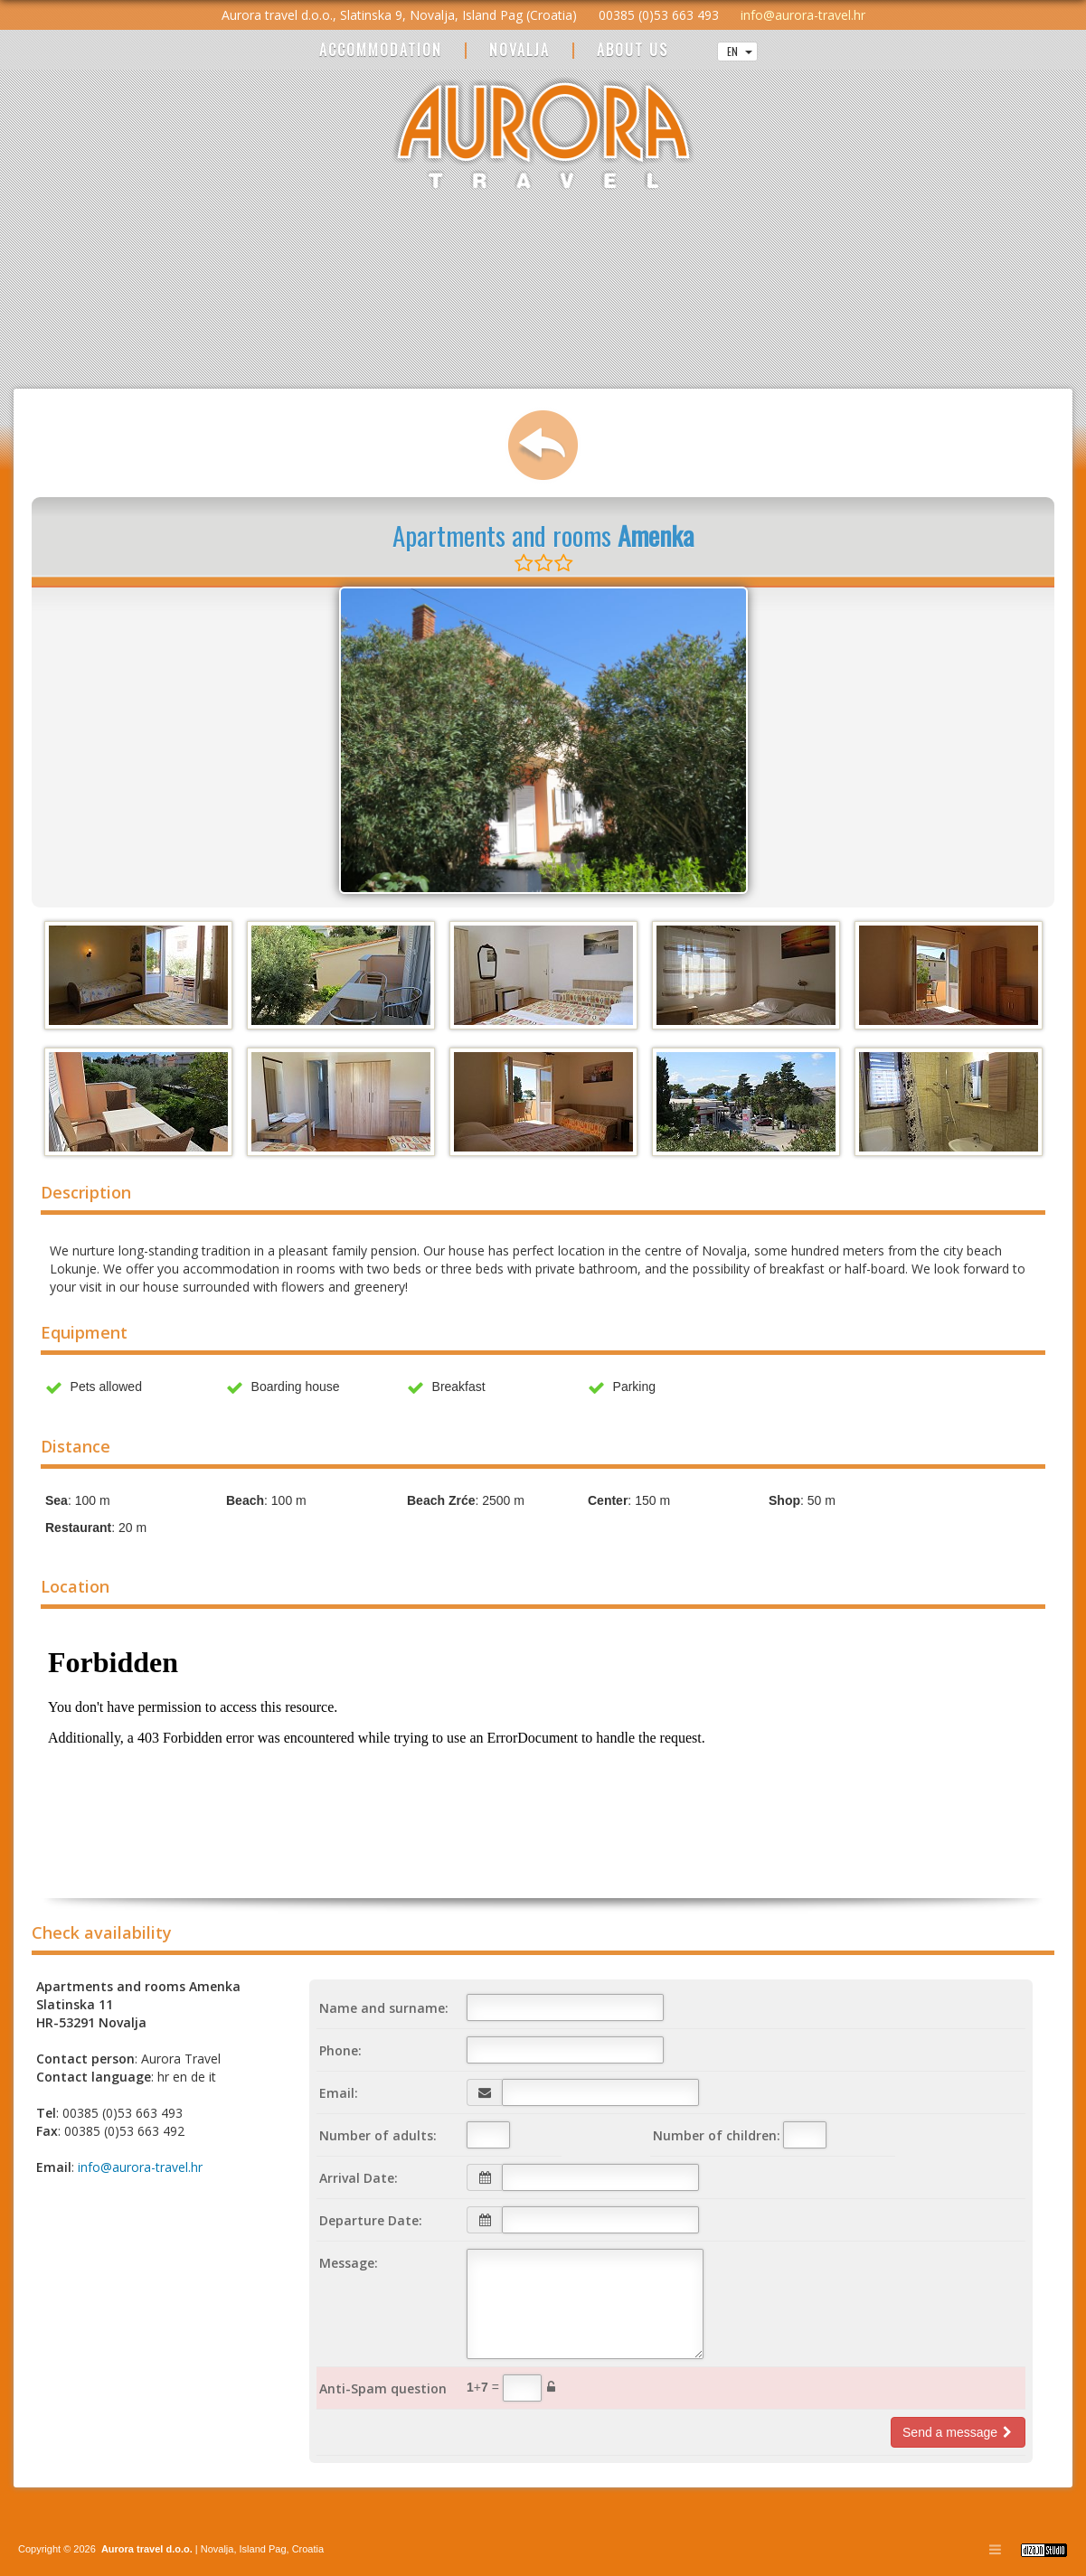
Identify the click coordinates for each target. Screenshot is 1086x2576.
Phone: (340, 2050)
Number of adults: (378, 2135)
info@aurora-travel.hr (803, 15)
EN (739, 51)
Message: (348, 2262)
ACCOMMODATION (380, 51)
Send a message (958, 2432)
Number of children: (716, 2135)
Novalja (216, 2548)
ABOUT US (632, 51)
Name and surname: (384, 2008)
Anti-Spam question (383, 2388)
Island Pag (263, 2548)
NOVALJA (519, 51)
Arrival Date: (358, 2177)
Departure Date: (370, 2220)
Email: (338, 2092)
